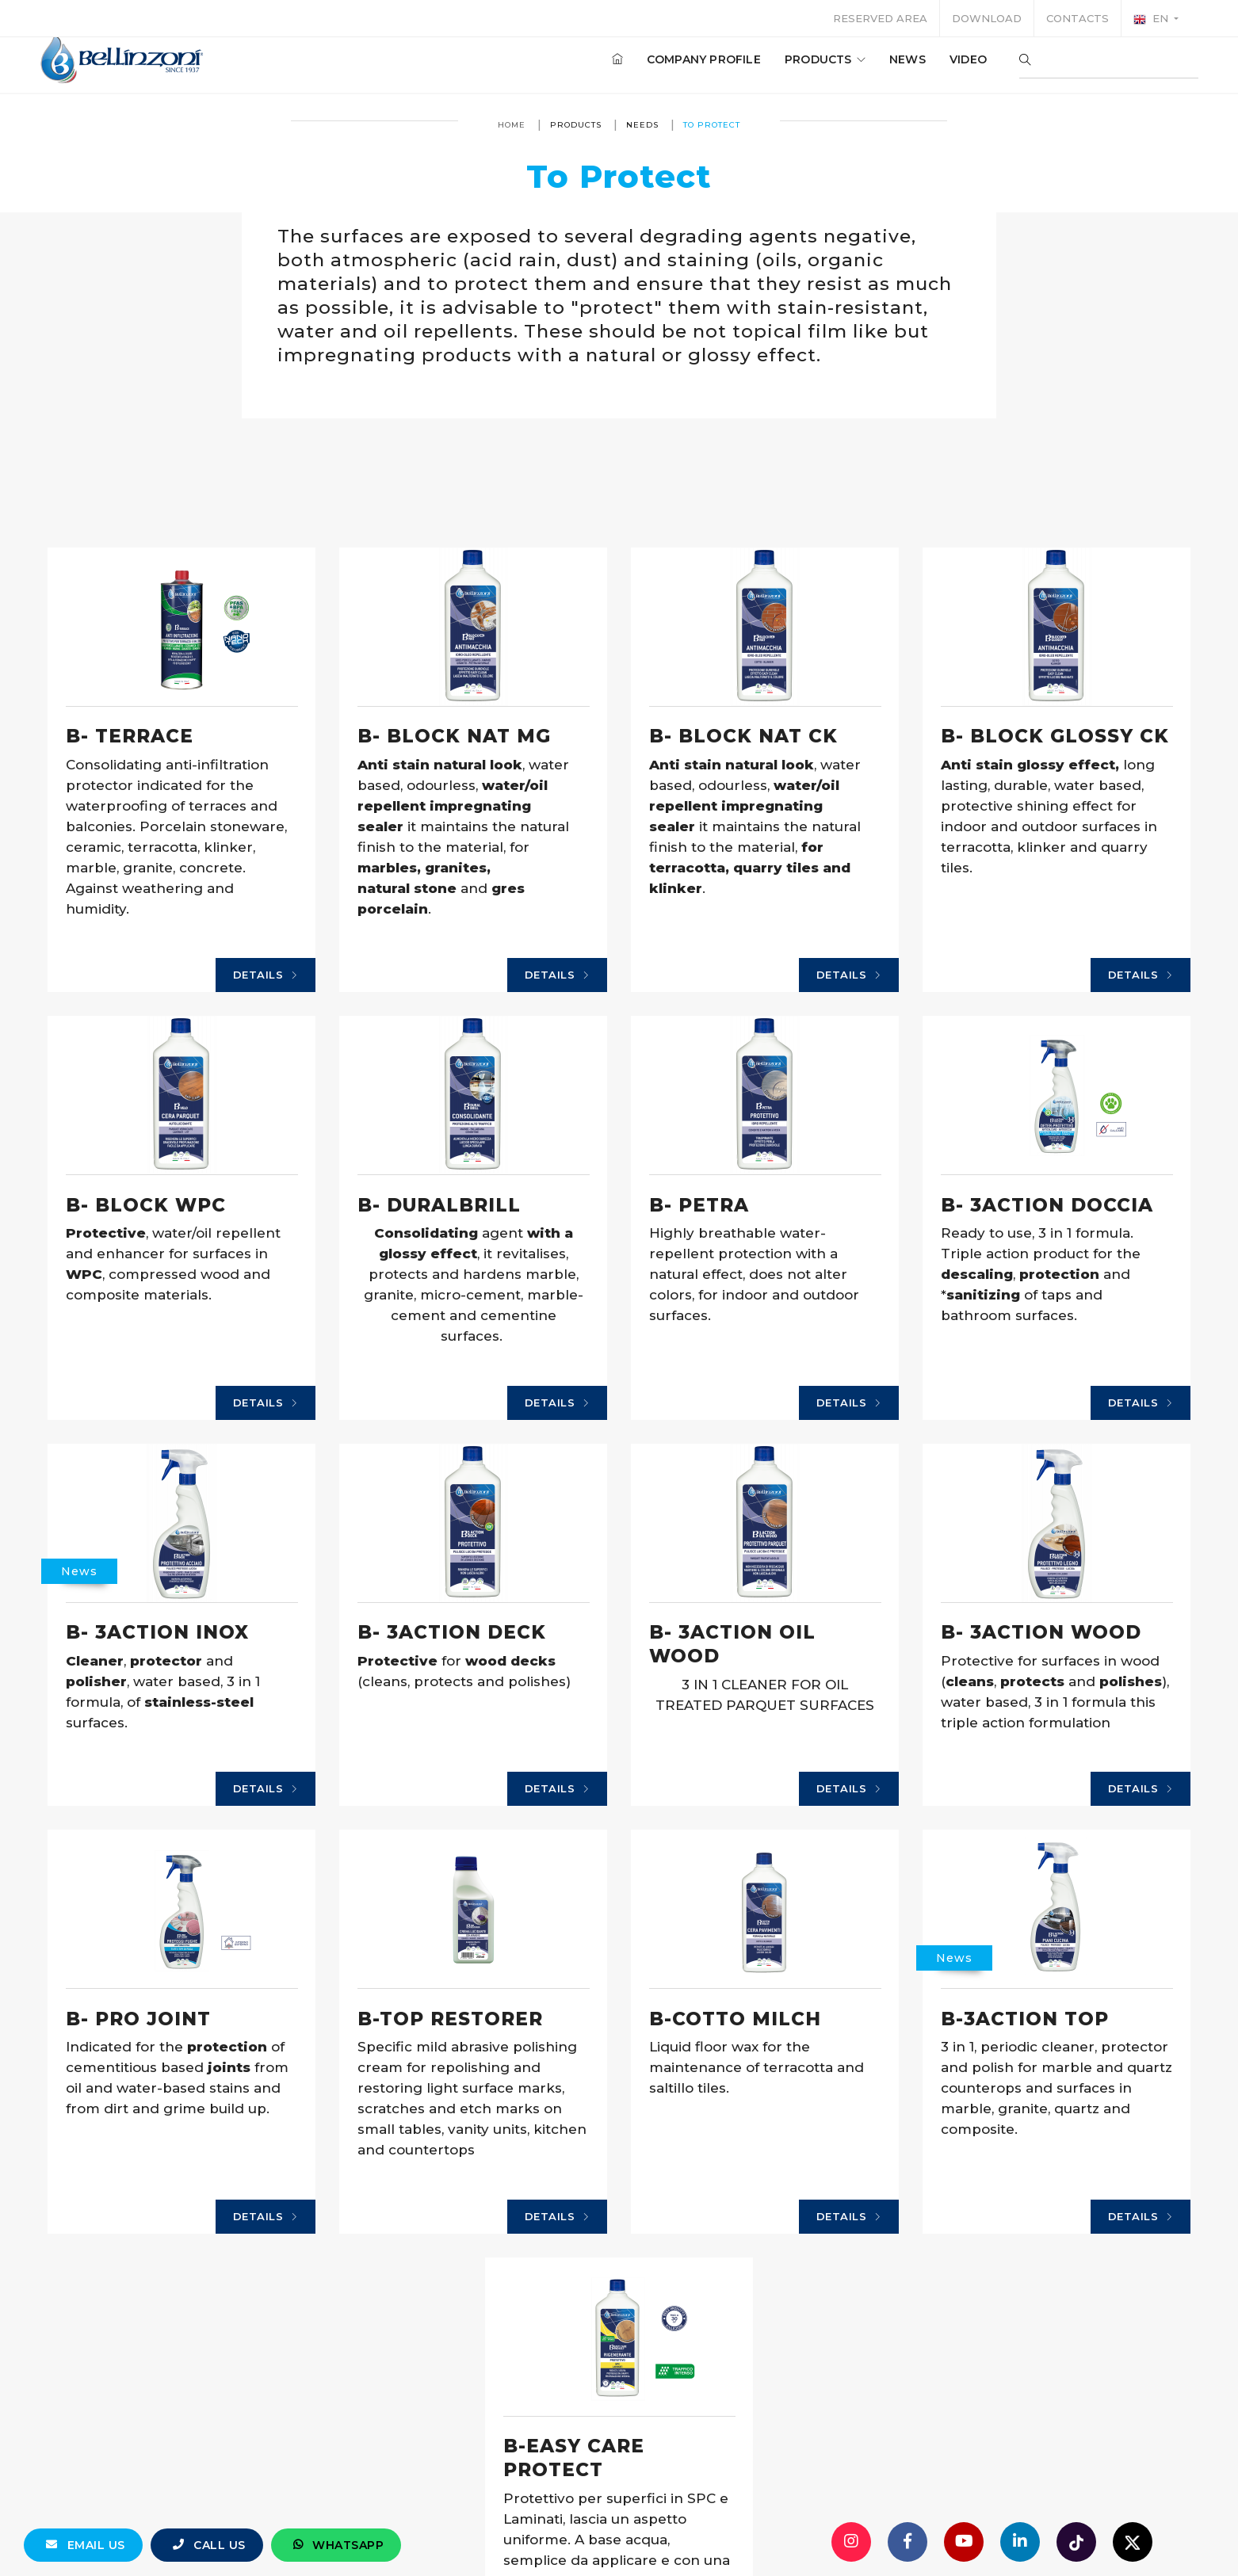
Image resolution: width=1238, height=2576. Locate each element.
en (1152, 19)
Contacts (1077, 18)
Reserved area (880, 18)
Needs (642, 125)
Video (957, 62)
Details (266, 975)
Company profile (693, 62)
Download (987, 18)
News (896, 62)
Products (814, 62)
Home (511, 125)
